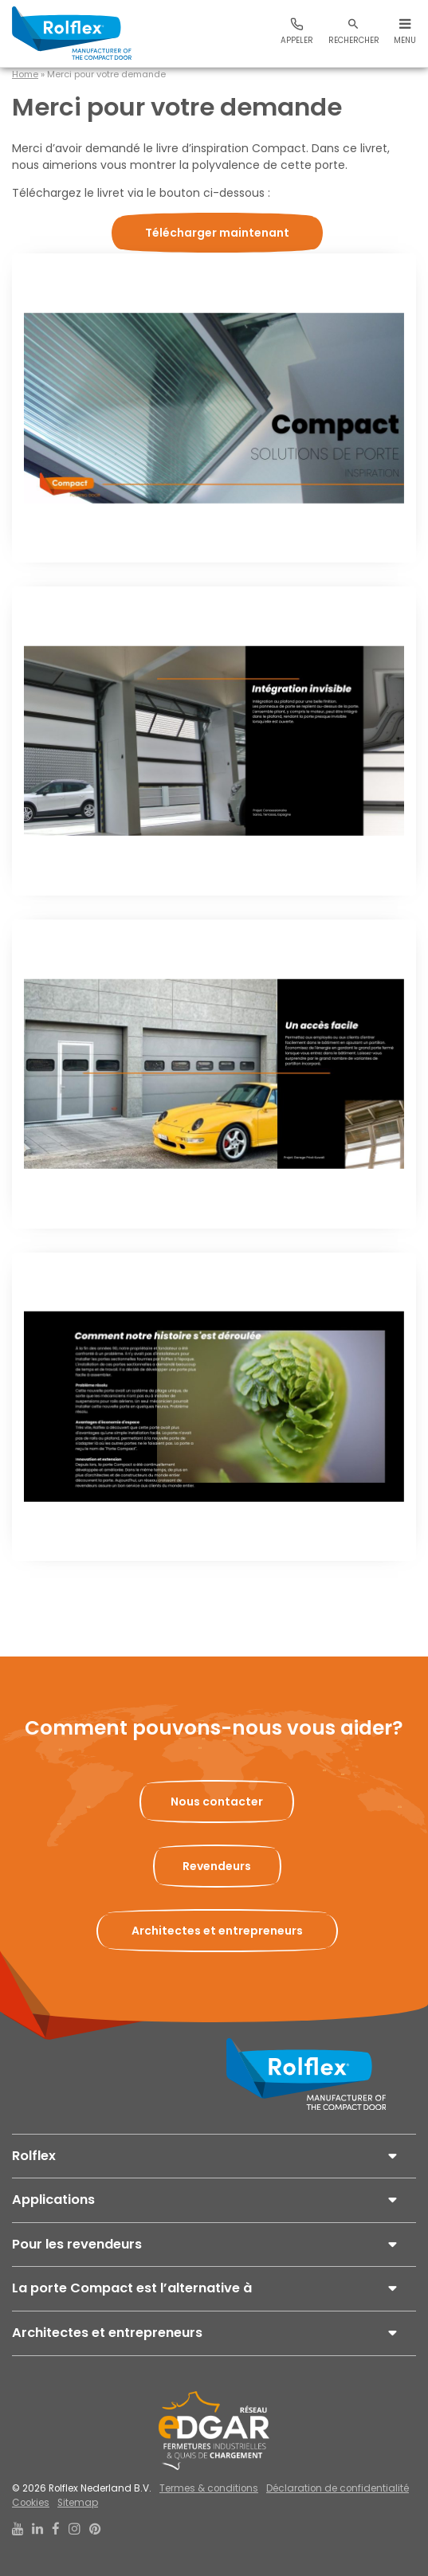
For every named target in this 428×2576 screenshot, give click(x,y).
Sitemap (77, 2502)
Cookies (30, 2502)
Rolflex (34, 2156)
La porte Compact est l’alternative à (132, 2288)
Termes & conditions (208, 2488)
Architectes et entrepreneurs (107, 2332)
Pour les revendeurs (77, 2244)
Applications (53, 2199)
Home (25, 74)
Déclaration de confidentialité (337, 2488)
